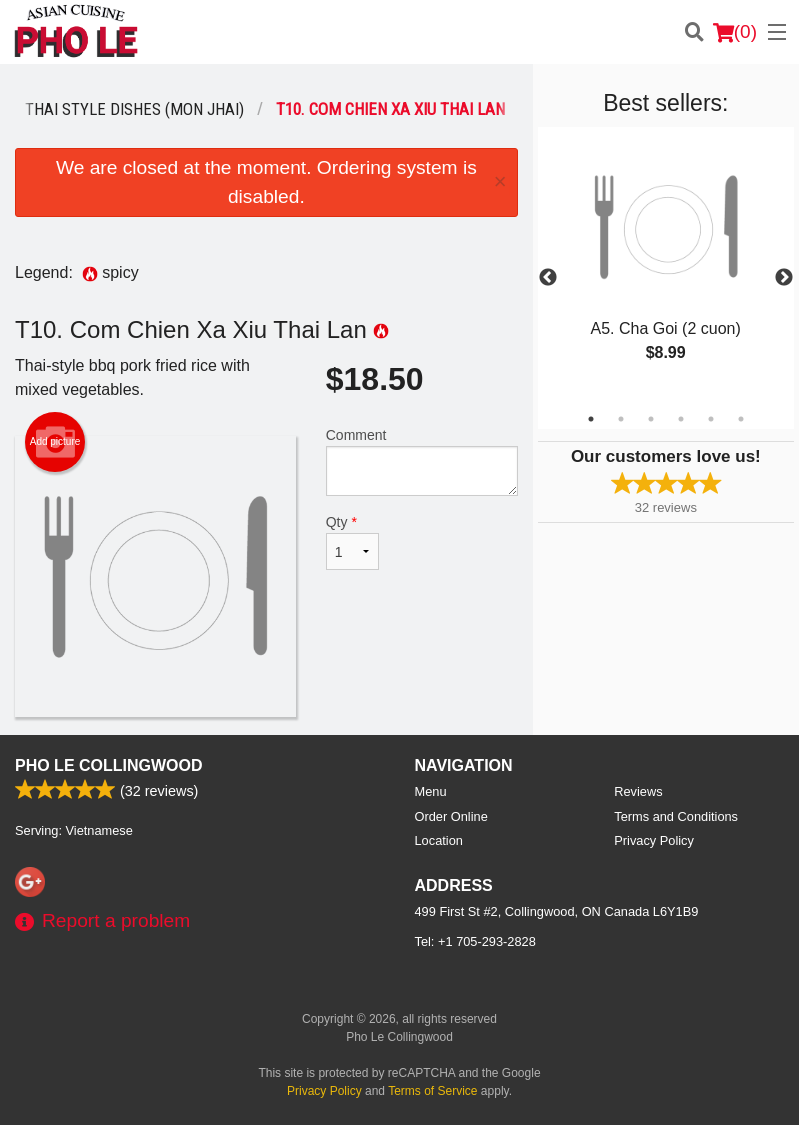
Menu (431, 791)
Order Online (451, 816)
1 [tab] (591, 419)
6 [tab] (741, 419)
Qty (352, 542)
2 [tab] (621, 419)
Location (439, 840)
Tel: (475, 941)
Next (784, 278)
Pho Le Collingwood (109, 765)
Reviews (638, 791)
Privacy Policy (654, 840)
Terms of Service (432, 1091)
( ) (735, 32)
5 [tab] (711, 419)
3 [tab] (651, 419)
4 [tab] (681, 419)
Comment (422, 461)
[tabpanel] (666, 266)
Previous (548, 278)
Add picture (55, 442)
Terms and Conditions (676, 816)
